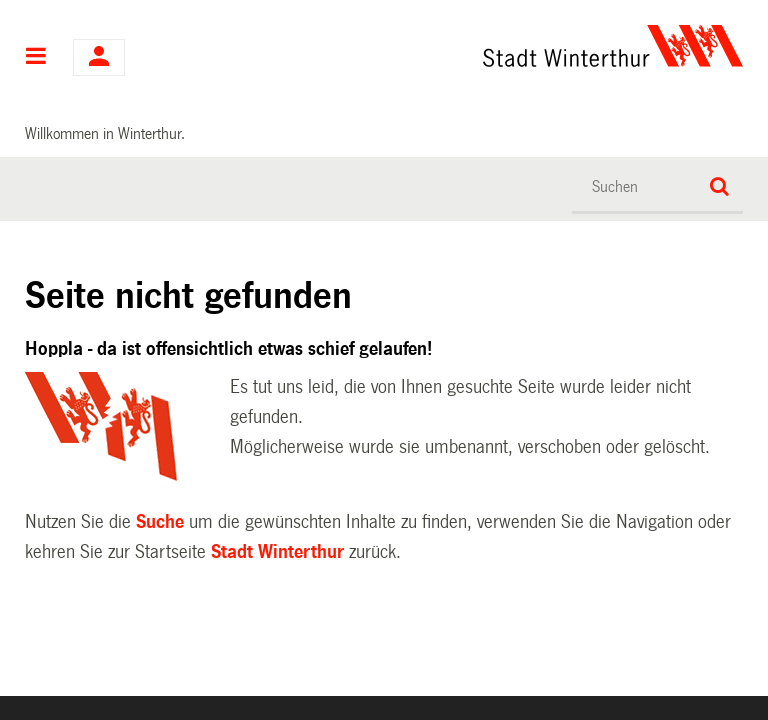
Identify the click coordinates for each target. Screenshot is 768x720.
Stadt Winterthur (277, 552)
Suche (160, 522)
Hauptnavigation (36, 58)
